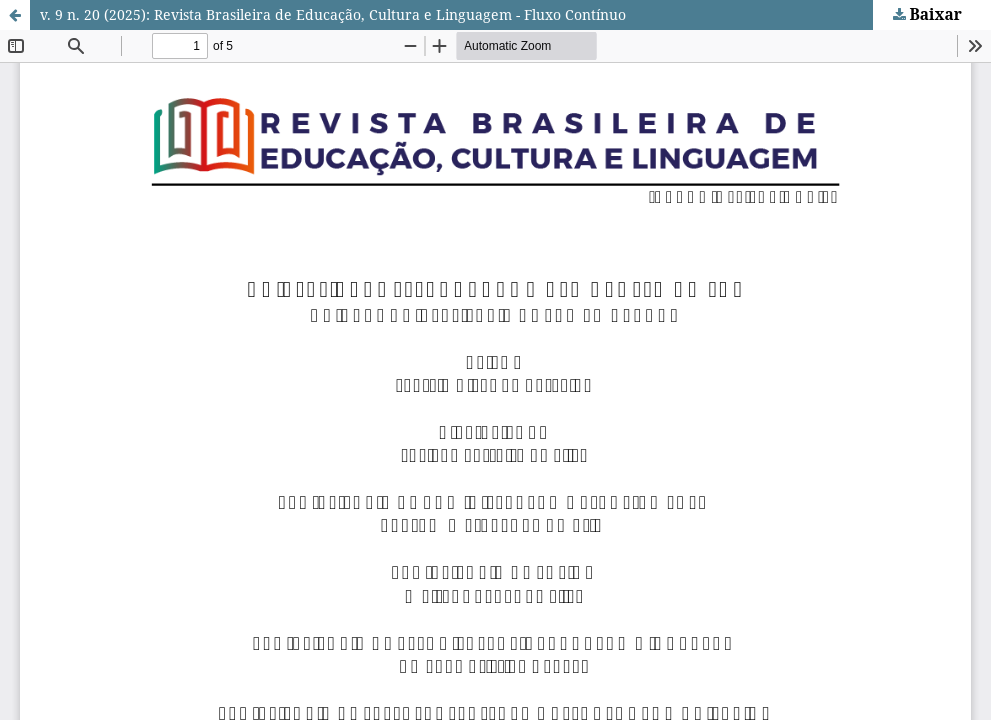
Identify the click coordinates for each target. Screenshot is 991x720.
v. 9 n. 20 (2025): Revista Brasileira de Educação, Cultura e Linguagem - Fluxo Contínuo (333, 14)
